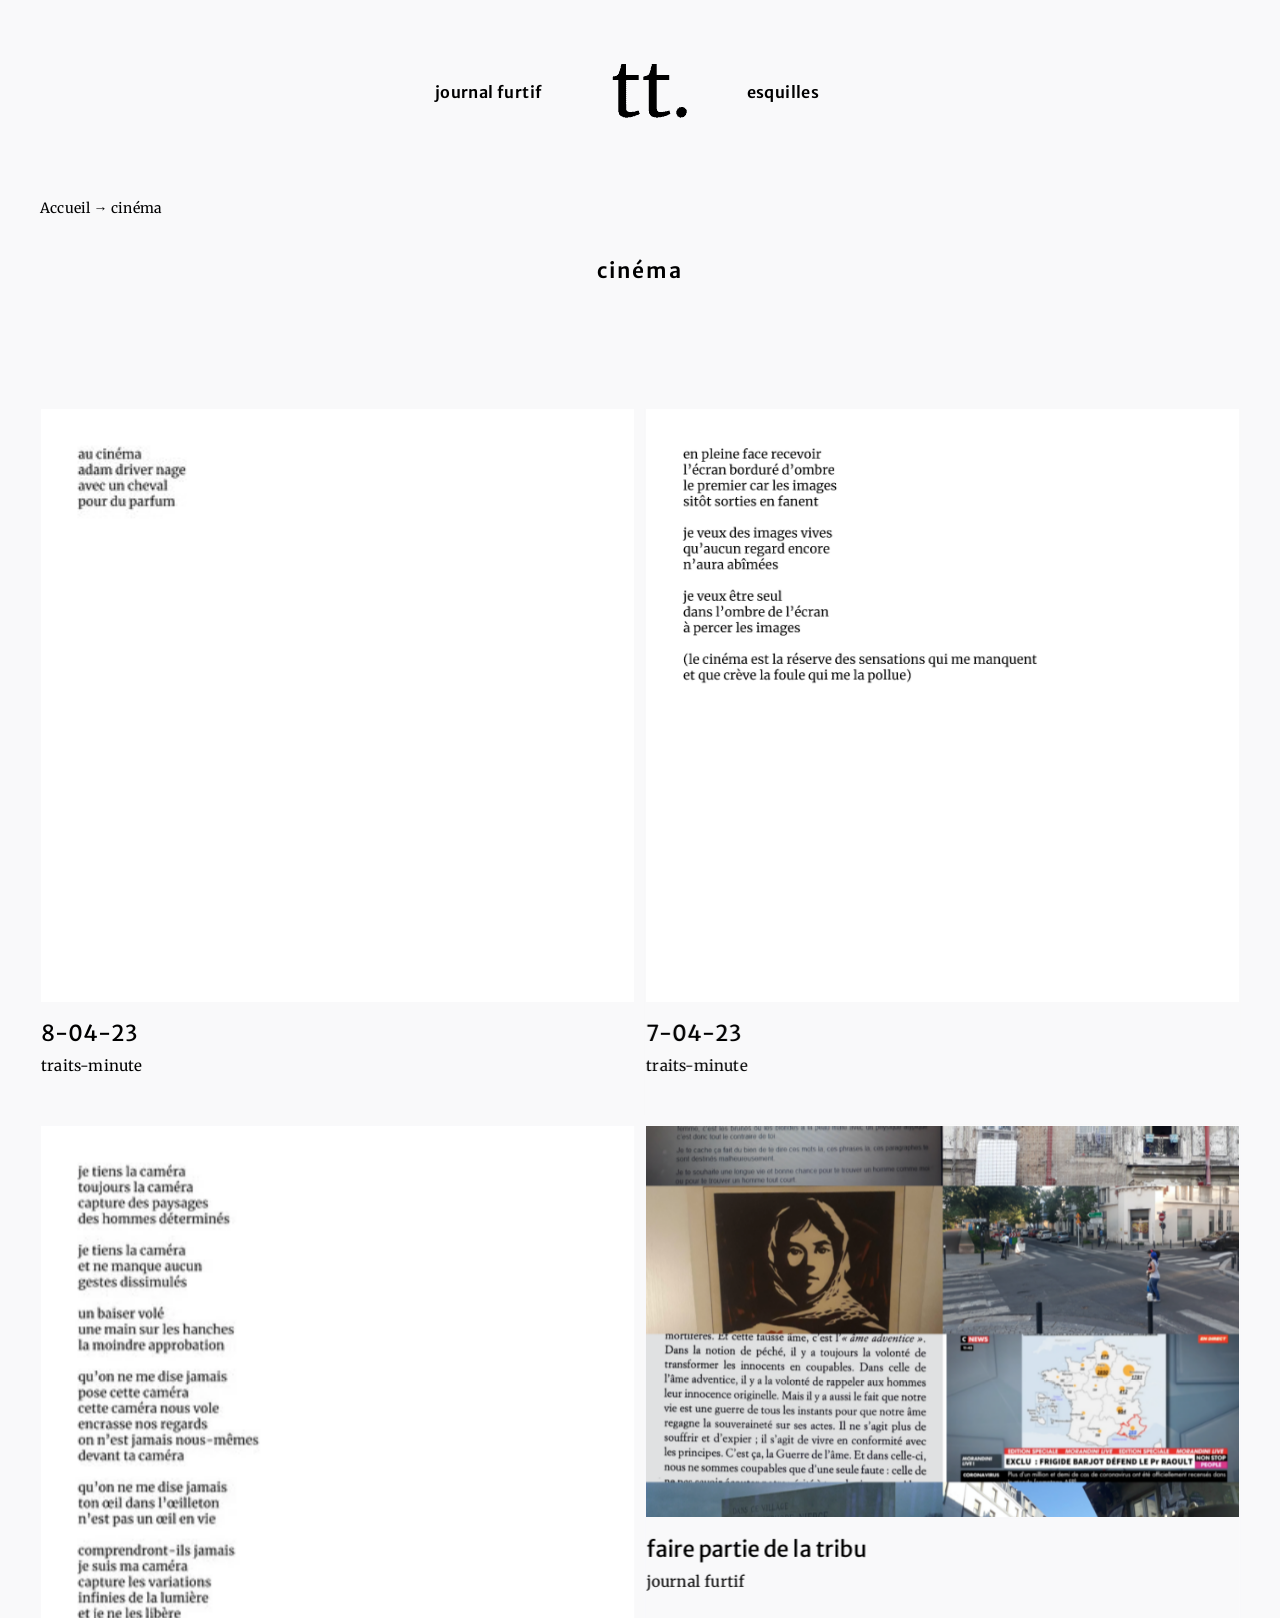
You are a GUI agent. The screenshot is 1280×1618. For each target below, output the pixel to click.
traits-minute (92, 1065)
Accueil (65, 208)
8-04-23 (89, 1033)
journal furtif (635, 1560)
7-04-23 (673, 1033)
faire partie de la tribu (696, 1528)
